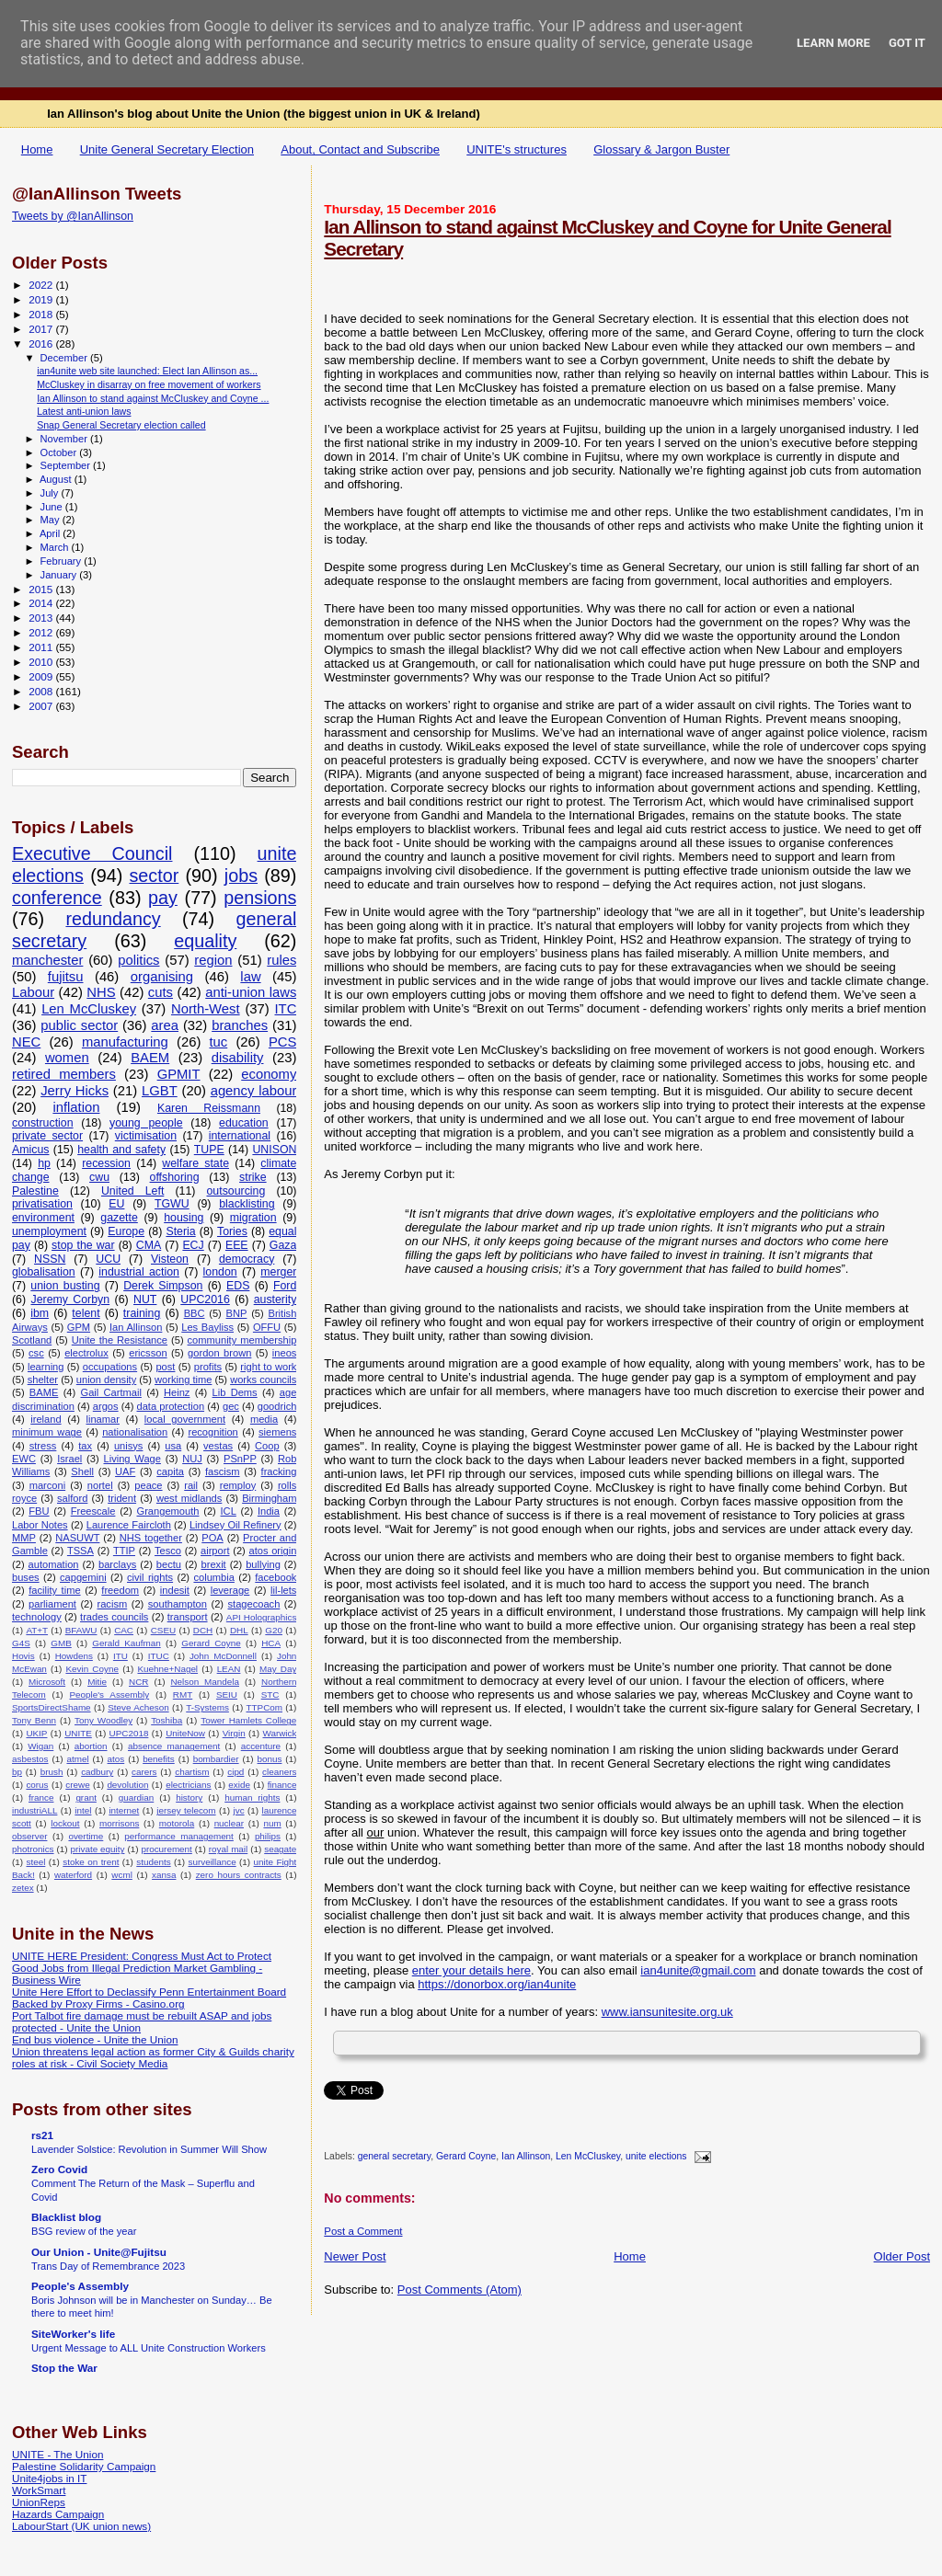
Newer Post (354, 2256)
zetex (23, 1888)
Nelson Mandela (204, 1682)
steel (35, 1862)
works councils (263, 1379)
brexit (213, 1564)
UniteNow (185, 1733)
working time (183, 1379)
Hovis (23, 1656)
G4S (21, 1643)
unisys (129, 1445)
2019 (42, 299)
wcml (121, 1875)
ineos (284, 1352)
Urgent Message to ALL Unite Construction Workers (148, 2347)
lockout (65, 1823)
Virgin (234, 1733)
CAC (123, 1630)
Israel (69, 1458)
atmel (77, 1759)
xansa (164, 1875)
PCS (282, 1042)
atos (116, 1759)
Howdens (74, 1656)
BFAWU (81, 1630)
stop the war (83, 1245)
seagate (280, 1849)
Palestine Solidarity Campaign (83, 2466)
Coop (267, 1445)
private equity (98, 1849)
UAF (125, 1471)
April (51, 533)
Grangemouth (168, 1511)
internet (124, 1810)
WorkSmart (38, 2490)
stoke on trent (91, 1862)
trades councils (114, 1616)
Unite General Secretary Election (167, 149)
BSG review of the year (83, 2231)
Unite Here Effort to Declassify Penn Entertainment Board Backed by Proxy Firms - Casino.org (149, 1997)
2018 (42, 314)
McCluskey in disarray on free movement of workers (148, 384)
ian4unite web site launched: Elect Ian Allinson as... (147, 370)
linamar (102, 1419)
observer (29, 1836)
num (272, 1823)
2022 (42, 285)
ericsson (148, 1352)
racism (112, 1603)
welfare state (195, 1163)
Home (37, 149)
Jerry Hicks (74, 1090)
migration (253, 1217)
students (153, 1862)
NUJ (192, 1458)
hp (44, 1163)
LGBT (160, 1090)
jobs (241, 875)
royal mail (228, 1849)
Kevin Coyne (91, 1669)
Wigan (40, 1746)
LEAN (229, 1669)
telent (85, 1313)
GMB (61, 1643)
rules (281, 960)
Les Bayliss (207, 1327)
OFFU (267, 1327)
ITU (120, 1656)
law (250, 976)
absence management (174, 1746)
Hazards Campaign (58, 2514)
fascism (222, 1471)
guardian (136, 1797)
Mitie (97, 1682)
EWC (24, 1458)
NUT (144, 1299)
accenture (261, 1746)
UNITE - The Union (57, 2454)
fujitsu (66, 976)
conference (57, 897)
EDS (237, 1285)
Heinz (177, 1392)
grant (86, 1797)
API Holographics (261, 1617)
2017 (42, 329)
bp (17, 1772)
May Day (277, 1669)
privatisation (42, 1203)
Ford (284, 1285)
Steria (180, 1231)
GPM (78, 1327)
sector (153, 875)
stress (43, 1445)
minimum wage (47, 1431)
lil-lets (283, 1590)
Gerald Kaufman (126, 1643)
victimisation (146, 1135)
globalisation (43, 1271)
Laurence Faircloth (128, 1524)
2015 (42, 589)
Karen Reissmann (208, 1108)
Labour (33, 992)
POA (212, 1537)
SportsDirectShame (51, 1707)
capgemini (83, 1577)
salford (72, 1498)
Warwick (279, 1733)
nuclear (229, 1823)
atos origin (272, 1550)
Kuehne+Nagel (167, 1669)
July (51, 492)
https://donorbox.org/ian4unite (497, 1984)
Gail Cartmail (110, 1392)
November (65, 438)
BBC (194, 1313)
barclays (117, 1564)
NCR (138, 1682)
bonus (270, 1759)
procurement (166, 1849)
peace (148, 1485)
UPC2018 (129, 1733)
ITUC (158, 1656)
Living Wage (132, 1458)
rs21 (42, 2135)
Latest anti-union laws (84, 411)
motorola (176, 1823)
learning (46, 1366)
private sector (47, 1135)
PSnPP (240, 1458)
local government (184, 1419)
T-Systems (207, 1707)
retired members (64, 1074)
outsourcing (236, 1191)
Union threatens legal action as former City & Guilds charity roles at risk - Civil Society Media (153, 2057)
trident (122, 1498)
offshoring (175, 1177)
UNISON (274, 1149)
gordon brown (219, 1352)
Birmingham (269, 1498)
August (57, 479)
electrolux (86, 1352)
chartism (192, 1772)
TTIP (124, 1550)
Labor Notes (40, 1524)
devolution (127, 1785)
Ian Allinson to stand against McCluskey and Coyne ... (153, 398)
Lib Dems (235, 1392)
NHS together (151, 1537)
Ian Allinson (525, 2157)
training (142, 1313)
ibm (39, 1313)
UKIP (36, 1733)
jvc (239, 1810)
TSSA (80, 1550)
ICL (228, 1511)
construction (43, 1122)
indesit (175, 1590)
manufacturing (125, 1042)
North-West (205, 1009)
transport (187, 1616)
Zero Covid (59, 2169)
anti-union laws (250, 992)
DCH (203, 1630)
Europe (126, 1231)
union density (106, 1379)
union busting (64, 1285)
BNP (236, 1313)
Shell (82, 1471)
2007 (42, 706)
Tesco (168, 1550)
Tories (232, 1231)
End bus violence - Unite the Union (95, 2039)
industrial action (138, 1271)
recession (106, 1163)
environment (43, 1217)
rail (191, 1485)
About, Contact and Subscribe (360, 149)
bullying (263, 1564)
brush (51, 1772)
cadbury (97, 1772)
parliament (52, 1603)
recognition (212, 1431)
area (164, 1025)
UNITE (78, 1733)
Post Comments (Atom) (459, 2289)
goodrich (277, 1406)
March (56, 547)
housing (183, 1217)
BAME (43, 1392)
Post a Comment (363, 2231)
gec (231, 1406)
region (213, 960)
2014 (42, 603)
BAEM (150, 1057)
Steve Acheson (138, 1707)
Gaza (283, 1245)
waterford (73, 1875)
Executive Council (92, 853)
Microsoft (47, 1682)
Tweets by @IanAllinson (72, 216)
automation (54, 1564)
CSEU (163, 1630)
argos (106, 1406)
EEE (236, 1245)
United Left (132, 1191)
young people (145, 1122)
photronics (33, 1849)
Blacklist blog (66, 2217)
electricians (188, 1785)
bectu (168, 1564)
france (41, 1797)
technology (37, 1616)
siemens (277, 1431)
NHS (100, 992)
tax (85, 1445)
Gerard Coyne (466, 2157)
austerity (275, 1299)
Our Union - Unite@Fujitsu (99, 2252)
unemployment (49, 1231)
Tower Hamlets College (248, 1720)
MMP (24, 1537)
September (67, 465)
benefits (159, 1759)
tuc (218, 1042)
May (51, 519)
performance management (179, 1836)
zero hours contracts (238, 1875)
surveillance (212, 1862)
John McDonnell (223, 1656)
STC (270, 1694)
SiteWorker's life (73, 2334)
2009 (42, 676)
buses (26, 1577)
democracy (246, 1259)
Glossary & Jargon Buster (661, 149)
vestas (218, 1445)
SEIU (226, 1694)
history (189, 1797)
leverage (230, 1590)
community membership (242, 1339)
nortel (100, 1485)
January (60, 574)
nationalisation (134, 1431)
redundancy (112, 919)
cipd (235, 1772)
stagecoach (254, 1603)
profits (208, 1366)
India (269, 1511)
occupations (110, 1366)
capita (170, 1471)
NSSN (49, 1259)
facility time (54, 1590)
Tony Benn (34, 1720)
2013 (42, 618)
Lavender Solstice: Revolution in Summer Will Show (149, 2149)
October (60, 452)
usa (173, 1445)
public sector (79, 1025)
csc (36, 1352)
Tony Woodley (103, 1720)
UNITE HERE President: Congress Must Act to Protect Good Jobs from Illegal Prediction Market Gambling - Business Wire (141, 1968)
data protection (171, 1406)
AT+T (37, 1630)
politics (138, 960)
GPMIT (179, 1074)
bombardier (216, 1759)
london (220, 1271)
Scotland (32, 1339)
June (52, 506)
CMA (148, 1245)
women (67, 1057)
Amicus (30, 1149)
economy (268, 1074)
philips (268, 1836)
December (65, 357)
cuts (160, 992)
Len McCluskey (588, 2157)
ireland (45, 1419)
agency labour (254, 1090)
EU (116, 1203)
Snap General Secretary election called (121, 424)
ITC (286, 1009)
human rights (252, 1797)
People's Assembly (109, 1694)
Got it (907, 43)
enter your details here (471, 1970)
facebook (275, 1577)
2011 (42, 647)
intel (83, 1810)
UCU (108, 1259)
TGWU (172, 1203)
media (264, 1419)
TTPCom (265, 1707)
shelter (43, 1379)
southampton (177, 1603)
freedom (120, 1590)
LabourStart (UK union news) (81, 2526)
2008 (42, 691)
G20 (273, 1630)
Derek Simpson (162, 1285)
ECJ (192, 1245)
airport (215, 1550)
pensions (260, 897)
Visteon (170, 1259)
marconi (47, 1485)
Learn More (833, 43)
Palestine (35, 1191)
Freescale (93, 1511)
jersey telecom (185, 1810)
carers (144, 1772)
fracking (279, 1471)
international (239, 1135)
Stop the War (64, 2368)
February (62, 561)
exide (239, 1785)
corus (37, 1785)
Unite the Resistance (119, 1339)
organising (162, 976)
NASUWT (77, 1537)
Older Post (902, 2256)
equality (205, 941)
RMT (182, 1694)
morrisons (119, 1823)
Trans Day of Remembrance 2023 (108, 2266)
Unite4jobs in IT (49, 2478)
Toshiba (166, 1720)
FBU (39, 1511)
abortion (91, 1746)
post (165, 1366)
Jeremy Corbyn (69, 1299)
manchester (47, 960)
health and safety (121, 1149)
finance (282, 1785)
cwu (99, 1177)
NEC (26, 1042)
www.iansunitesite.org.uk (667, 2012)
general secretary (394, 2157)
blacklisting (246, 1203)
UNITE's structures (516, 149)
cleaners (279, 1772)
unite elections (656, 2157)
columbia (213, 1577)
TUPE (209, 1149)
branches (240, 1025)
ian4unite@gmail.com (697, 1970)
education (244, 1122)
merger (278, 1271)
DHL (239, 1630)
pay (163, 897)
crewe (77, 1785)
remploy (238, 1485)
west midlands (189, 1498)
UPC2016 (205, 1299)
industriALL (34, 1810)
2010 (42, 662)
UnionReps (38, 2502)
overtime (85, 1836)
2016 (42, 343)
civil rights (150, 1577)
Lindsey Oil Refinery (235, 1524)
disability (238, 1057)
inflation (75, 1107)
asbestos (30, 1759)
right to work (268, 1366)
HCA (271, 1643)
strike (253, 1177)
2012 (42, 632)
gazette (119, 1217)
